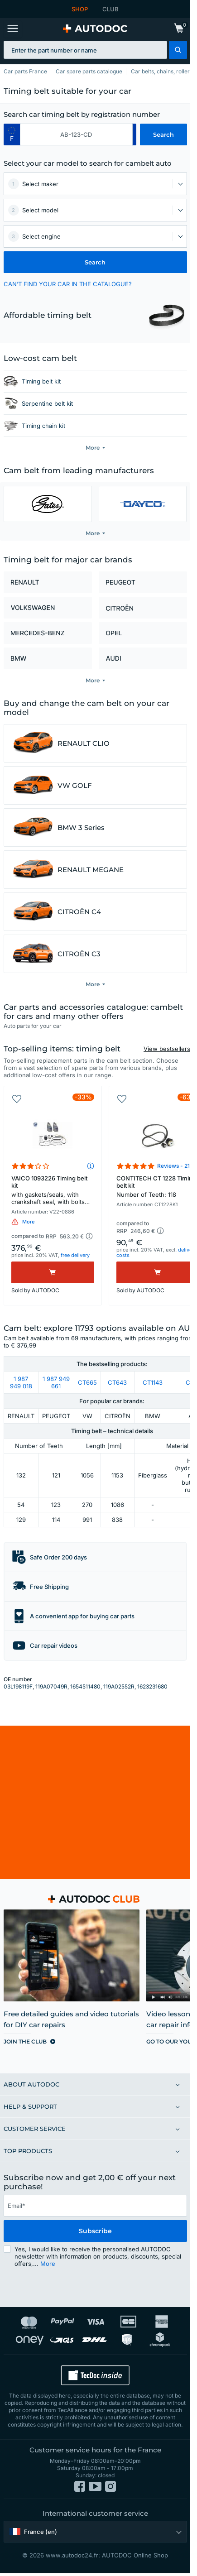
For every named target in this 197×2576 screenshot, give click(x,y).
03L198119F (18, 1686)
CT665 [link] (87, 1382)
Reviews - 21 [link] (173, 1165)
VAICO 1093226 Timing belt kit (52, 1191)
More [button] (47, 2263)
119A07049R (51, 1686)
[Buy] (52, 1272)
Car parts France (25, 71)
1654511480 (85, 1686)
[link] (179, 29)
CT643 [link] (117, 1382)
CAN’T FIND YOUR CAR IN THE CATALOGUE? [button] (68, 284)
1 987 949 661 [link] (56, 1382)
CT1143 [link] (153, 1382)
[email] (95, 2205)
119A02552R (119, 1686)
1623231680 (152, 1686)
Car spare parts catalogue (89, 71)
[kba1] (76, 134)
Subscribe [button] (95, 2231)
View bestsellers (167, 1048)
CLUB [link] (110, 9)
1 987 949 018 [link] (21, 1382)
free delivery (75, 1255)
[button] (178, 50)
